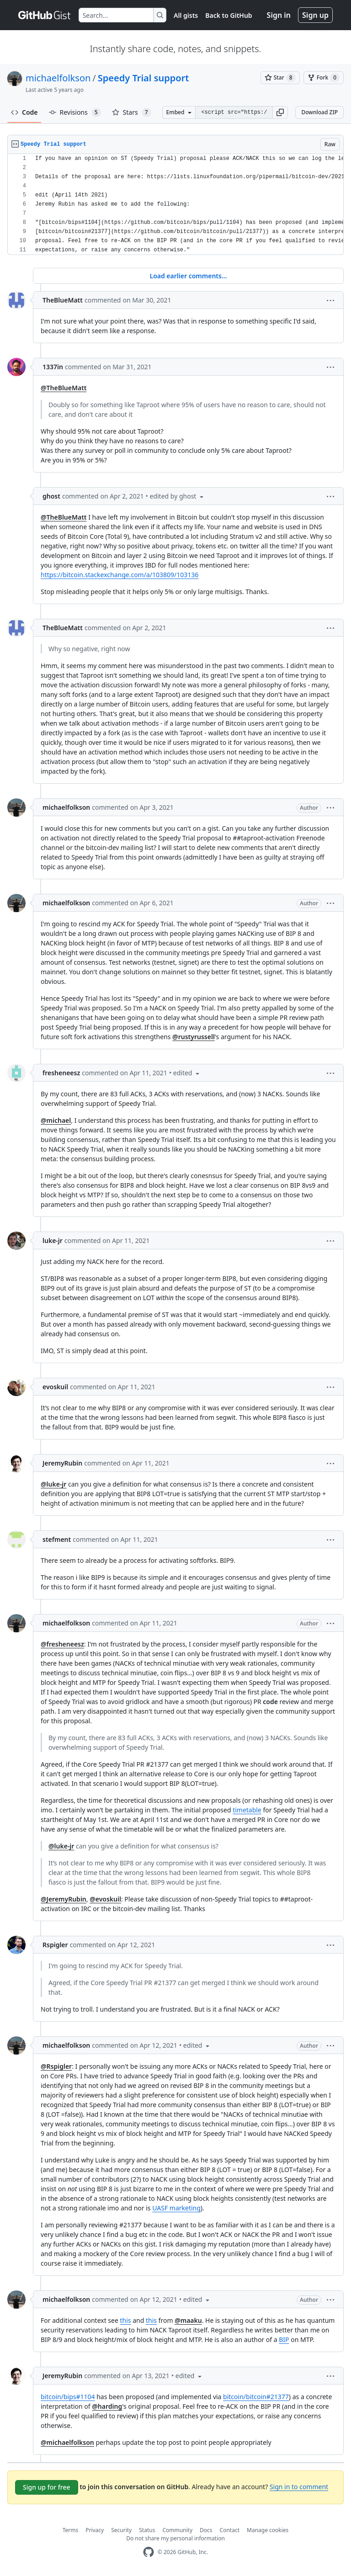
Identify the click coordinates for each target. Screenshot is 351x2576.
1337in (53, 366)
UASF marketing (176, 2208)
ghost (51, 496)
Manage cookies (267, 2530)
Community (177, 2530)
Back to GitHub (228, 15)
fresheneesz (61, 1072)
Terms (71, 2530)
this (125, 2320)
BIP (284, 2339)
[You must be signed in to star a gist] (280, 77)
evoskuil (55, 1386)
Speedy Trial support (143, 78)
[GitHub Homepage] (148, 2552)
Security (121, 2530)
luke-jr (53, 1240)
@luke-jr (53, 1484)
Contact (229, 2530)
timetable (247, 1810)
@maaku (188, 2320)
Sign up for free (46, 2487)
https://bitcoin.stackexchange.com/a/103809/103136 (119, 574)
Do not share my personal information (175, 2538)
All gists (186, 15)
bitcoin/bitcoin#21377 (256, 2396)
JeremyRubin (62, 1463)
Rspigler (55, 1944)
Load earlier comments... (188, 275)
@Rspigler (56, 2066)
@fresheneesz (62, 1644)
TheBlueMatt (63, 300)
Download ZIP (319, 112)
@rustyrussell (193, 1036)
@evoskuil (105, 1899)
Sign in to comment (299, 2486)
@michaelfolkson (67, 2442)
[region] (175, 204)
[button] (280, 112)
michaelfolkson (58, 78)
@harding (107, 2406)
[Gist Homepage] (44, 15)
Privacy (94, 2530)
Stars (131, 112)
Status (147, 2530)
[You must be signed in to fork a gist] (323, 77)
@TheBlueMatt (64, 387)
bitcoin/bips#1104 (68, 2396)
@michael (56, 1120)
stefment (57, 1539)
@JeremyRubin (63, 1899)
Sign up (315, 15)
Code (24, 112)
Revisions (75, 112)
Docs (206, 2530)
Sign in (279, 15)
